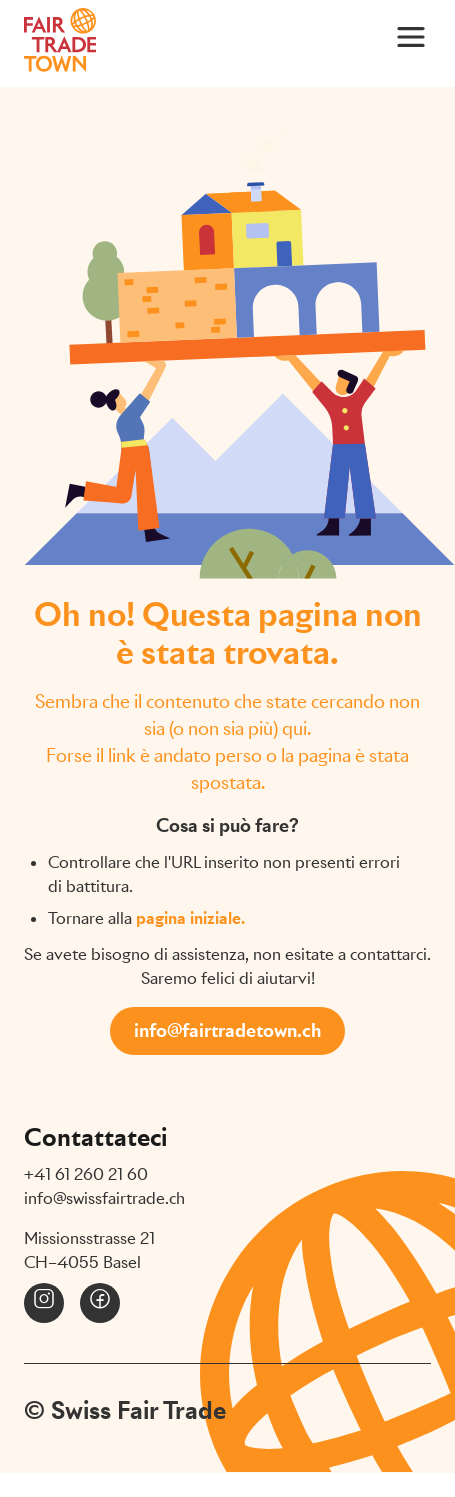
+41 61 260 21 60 (86, 1174)
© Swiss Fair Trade (125, 1410)
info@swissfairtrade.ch (104, 1198)
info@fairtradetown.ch (227, 1030)
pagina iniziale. (190, 918)
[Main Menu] (411, 36)
